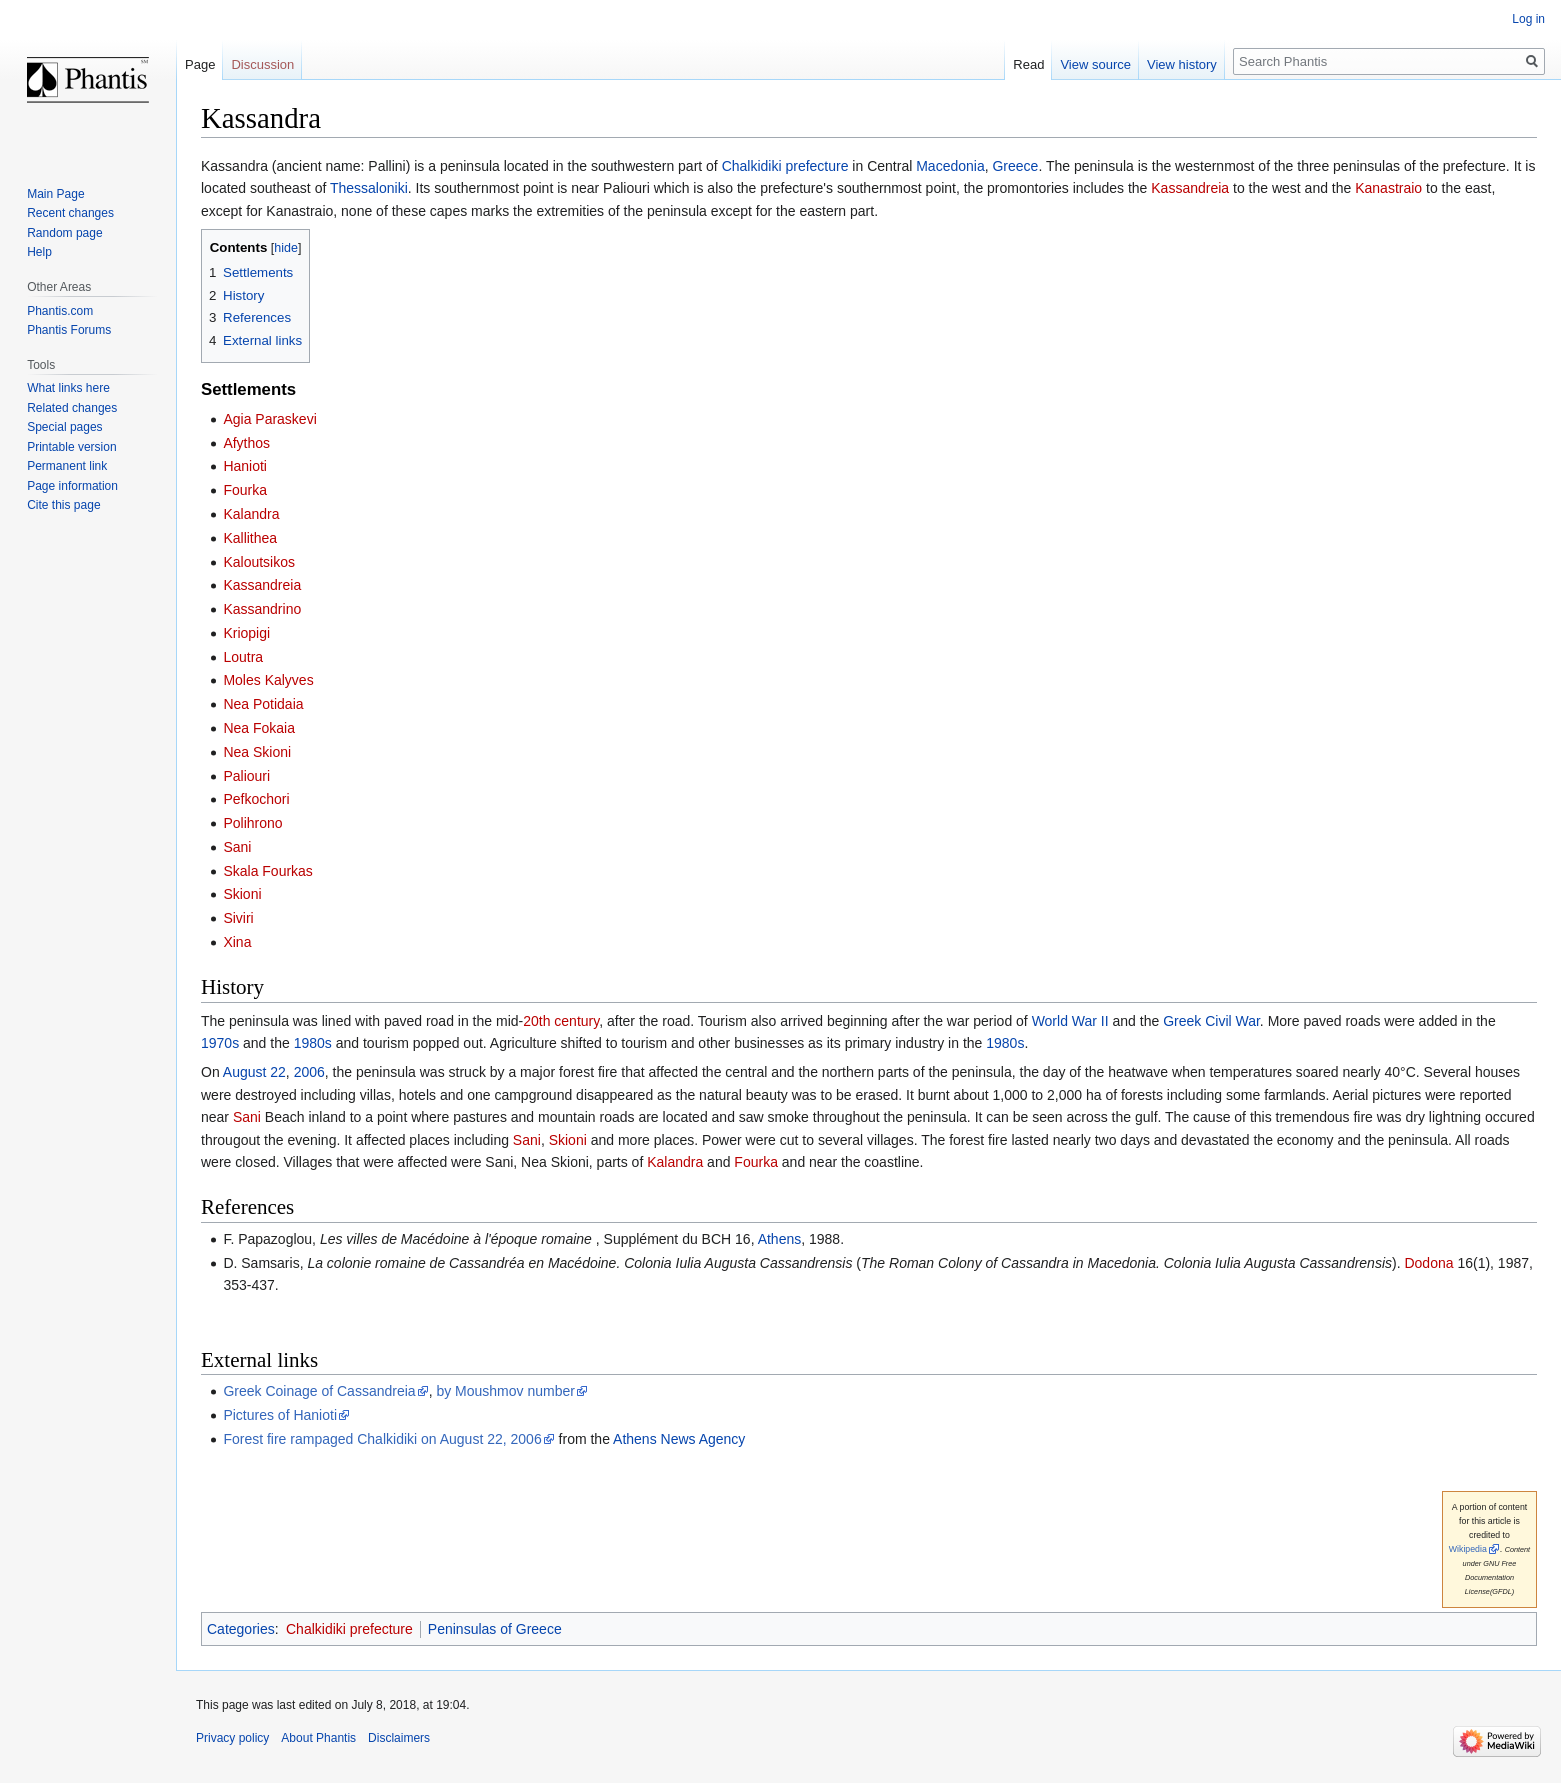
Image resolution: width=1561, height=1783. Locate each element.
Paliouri (246, 776)
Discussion (262, 64)
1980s (313, 1043)
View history (1182, 64)
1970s (220, 1043)
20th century (561, 1021)
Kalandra (251, 514)
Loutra (243, 657)
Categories (241, 1629)
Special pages (64, 427)
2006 (309, 1072)
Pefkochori (256, 799)
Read (1028, 64)
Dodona (1428, 1263)
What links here (68, 388)
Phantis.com (60, 311)
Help (39, 252)
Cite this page (63, 505)
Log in (1528, 19)
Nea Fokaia (259, 728)
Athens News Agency (679, 1439)
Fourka (245, 490)
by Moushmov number (505, 1391)
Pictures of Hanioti (280, 1415)
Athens (780, 1239)
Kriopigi (246, 633)
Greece (1015, 166)
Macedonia (950, 166)
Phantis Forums (69, 330)
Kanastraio (1388, 188)
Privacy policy (232, 1738)
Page (200, 64)
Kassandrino (262, 609)
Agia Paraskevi (269, 419)
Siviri (238, 918)
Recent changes (70, 213)
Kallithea (250, 538)
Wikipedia (1468, 1549)
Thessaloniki (369, 188)
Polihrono (252, 823)
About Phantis (318, 1738)
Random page (64, 233)
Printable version (71, 447)
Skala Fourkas (267, 871)
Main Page (55, 194)
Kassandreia (1190, 188)
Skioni (242, 894)
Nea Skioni (257, 752)
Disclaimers (399, 1738)
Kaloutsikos (259, 562)
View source (1095, 64)
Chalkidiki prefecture (785, 166)
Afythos (246, 443)
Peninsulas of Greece (495, 1629)
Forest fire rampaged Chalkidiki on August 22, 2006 (382, 1439)
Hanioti (245, 466)
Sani (237, 847)
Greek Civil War (1211, 1021)
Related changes (72, 408)
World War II (1070, 1021)
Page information (72, 486)
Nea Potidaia (263, 704)
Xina (237, 942)
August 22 (254, 1072)
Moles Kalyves (268, 680)
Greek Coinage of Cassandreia (319, 1391)
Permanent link (67, 466)
